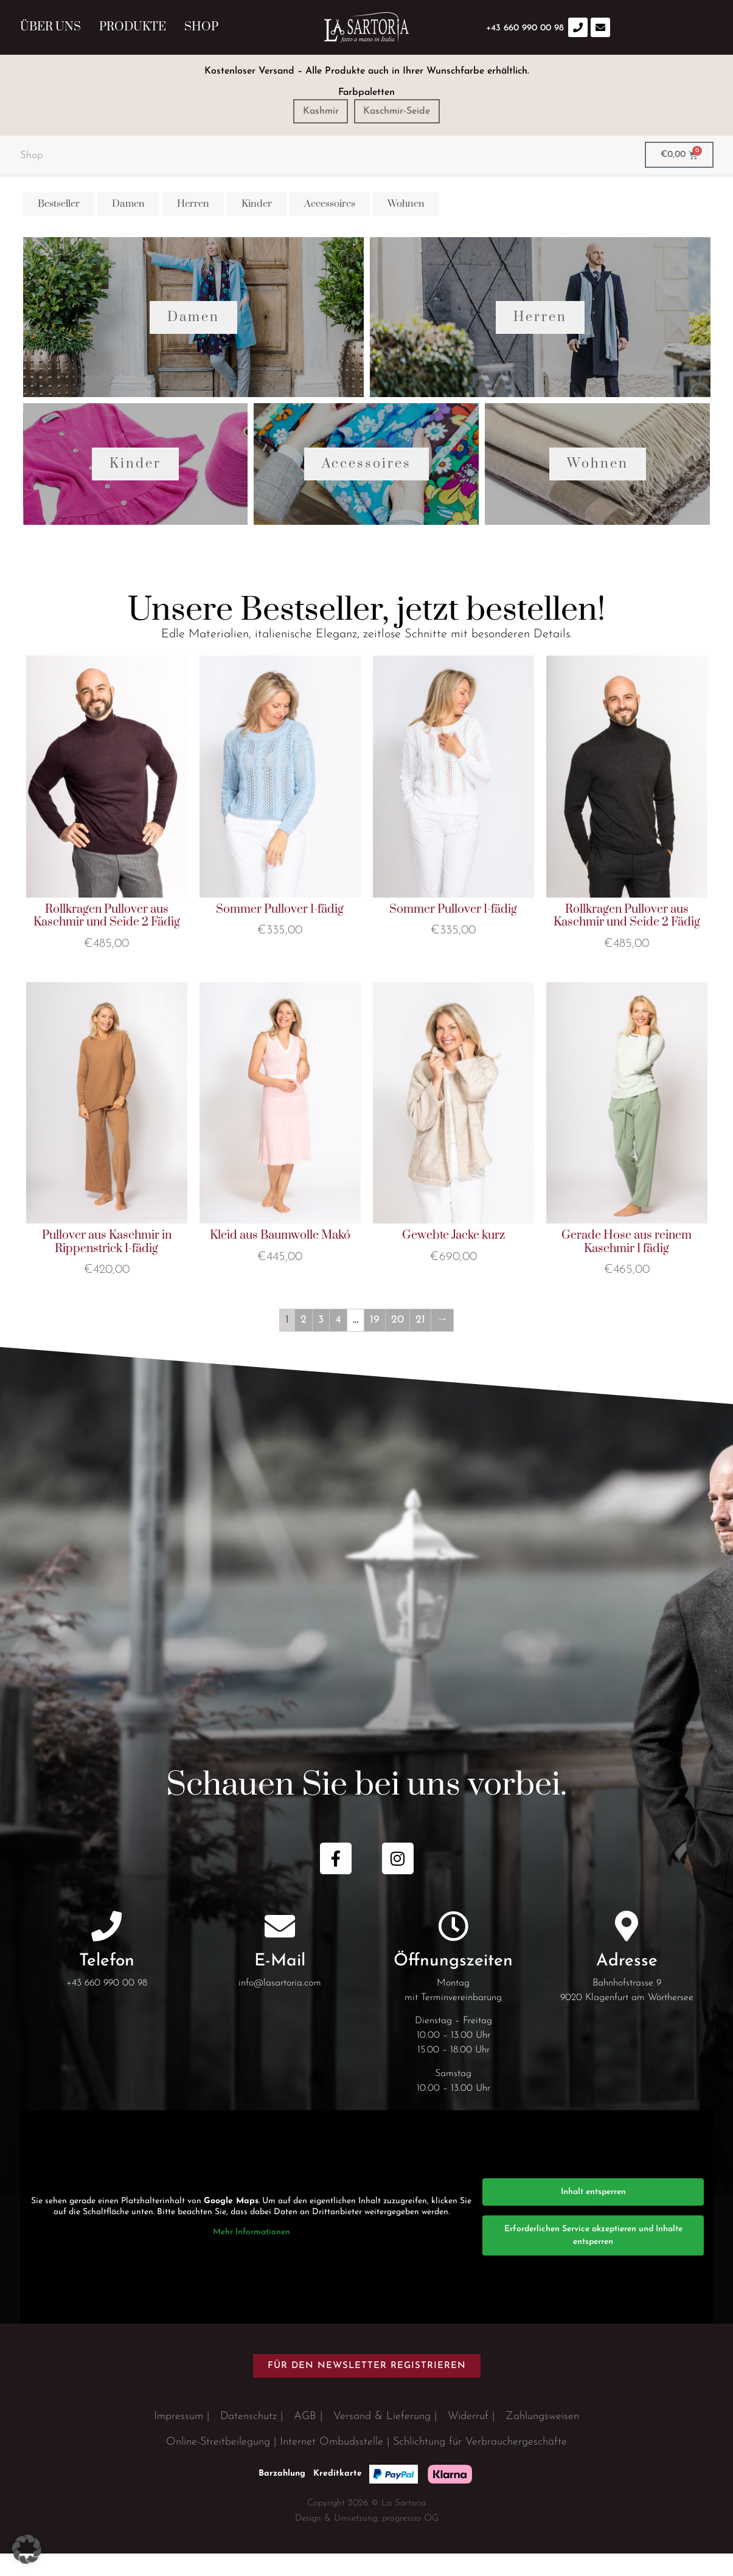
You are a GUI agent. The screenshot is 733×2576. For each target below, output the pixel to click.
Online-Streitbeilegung (218, 2464)
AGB (305, 2439)
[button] (27, 2549)
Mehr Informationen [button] (251, 2255)
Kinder (135, 486)
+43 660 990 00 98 (106, 2005)
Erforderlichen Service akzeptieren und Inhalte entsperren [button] (593, 2258)
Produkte (132, 27)
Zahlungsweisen (542, 2439)
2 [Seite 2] (303, 1342)
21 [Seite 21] (420, 1342)
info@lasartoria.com (279, 2005)
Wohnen (597, 486)
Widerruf (468, 2439)
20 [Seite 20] (397, 1342)
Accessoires (366, 486)
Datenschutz (248, 2439)
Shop (201, 27)
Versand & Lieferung (382, 2439)
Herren (540, 328)
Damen (193, 328)
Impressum (178, 2439)
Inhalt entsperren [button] (592, 2214)
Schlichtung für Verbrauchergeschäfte (480, 2464)
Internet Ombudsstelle (331, 2464)
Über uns (50, 27)
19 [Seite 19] (375, 1342)
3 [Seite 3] (321, 1342)
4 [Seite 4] (338, 1342)
